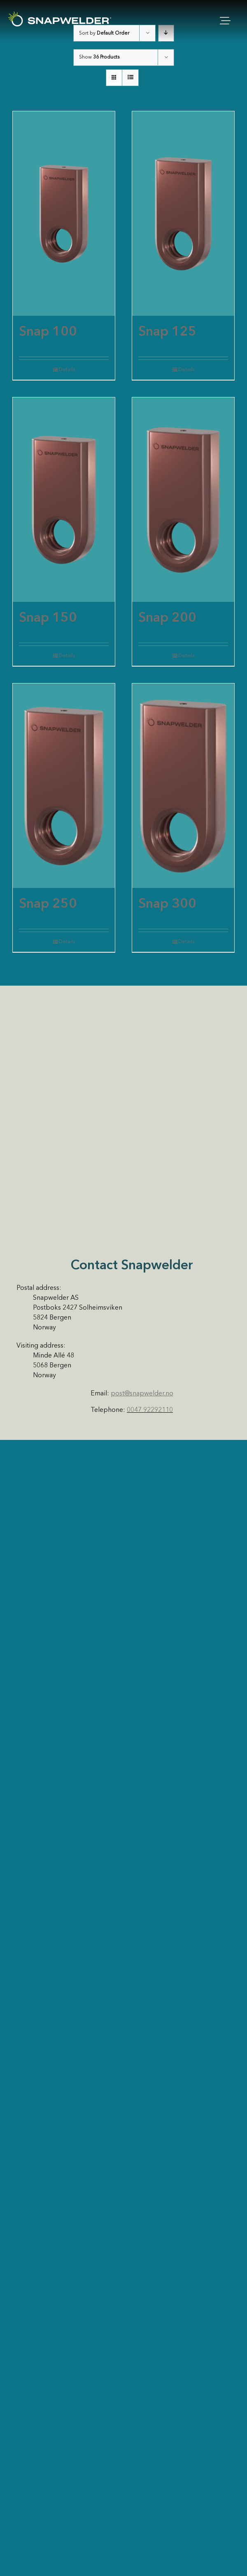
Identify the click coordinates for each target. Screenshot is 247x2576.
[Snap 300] (183, 785)
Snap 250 (48, 904)
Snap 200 (167, 618)
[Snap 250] (64, 785)
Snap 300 (167, 904)
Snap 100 (48, 332)
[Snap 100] (64, 213)
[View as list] (130, 78)
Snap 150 (48, 618)
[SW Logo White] (59, 15)
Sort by (104, 33)
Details (67, 369)
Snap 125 (167, 332)
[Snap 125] (183, 213)
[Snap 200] (183, 499)
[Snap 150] (64, 499)
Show (99, 57)
